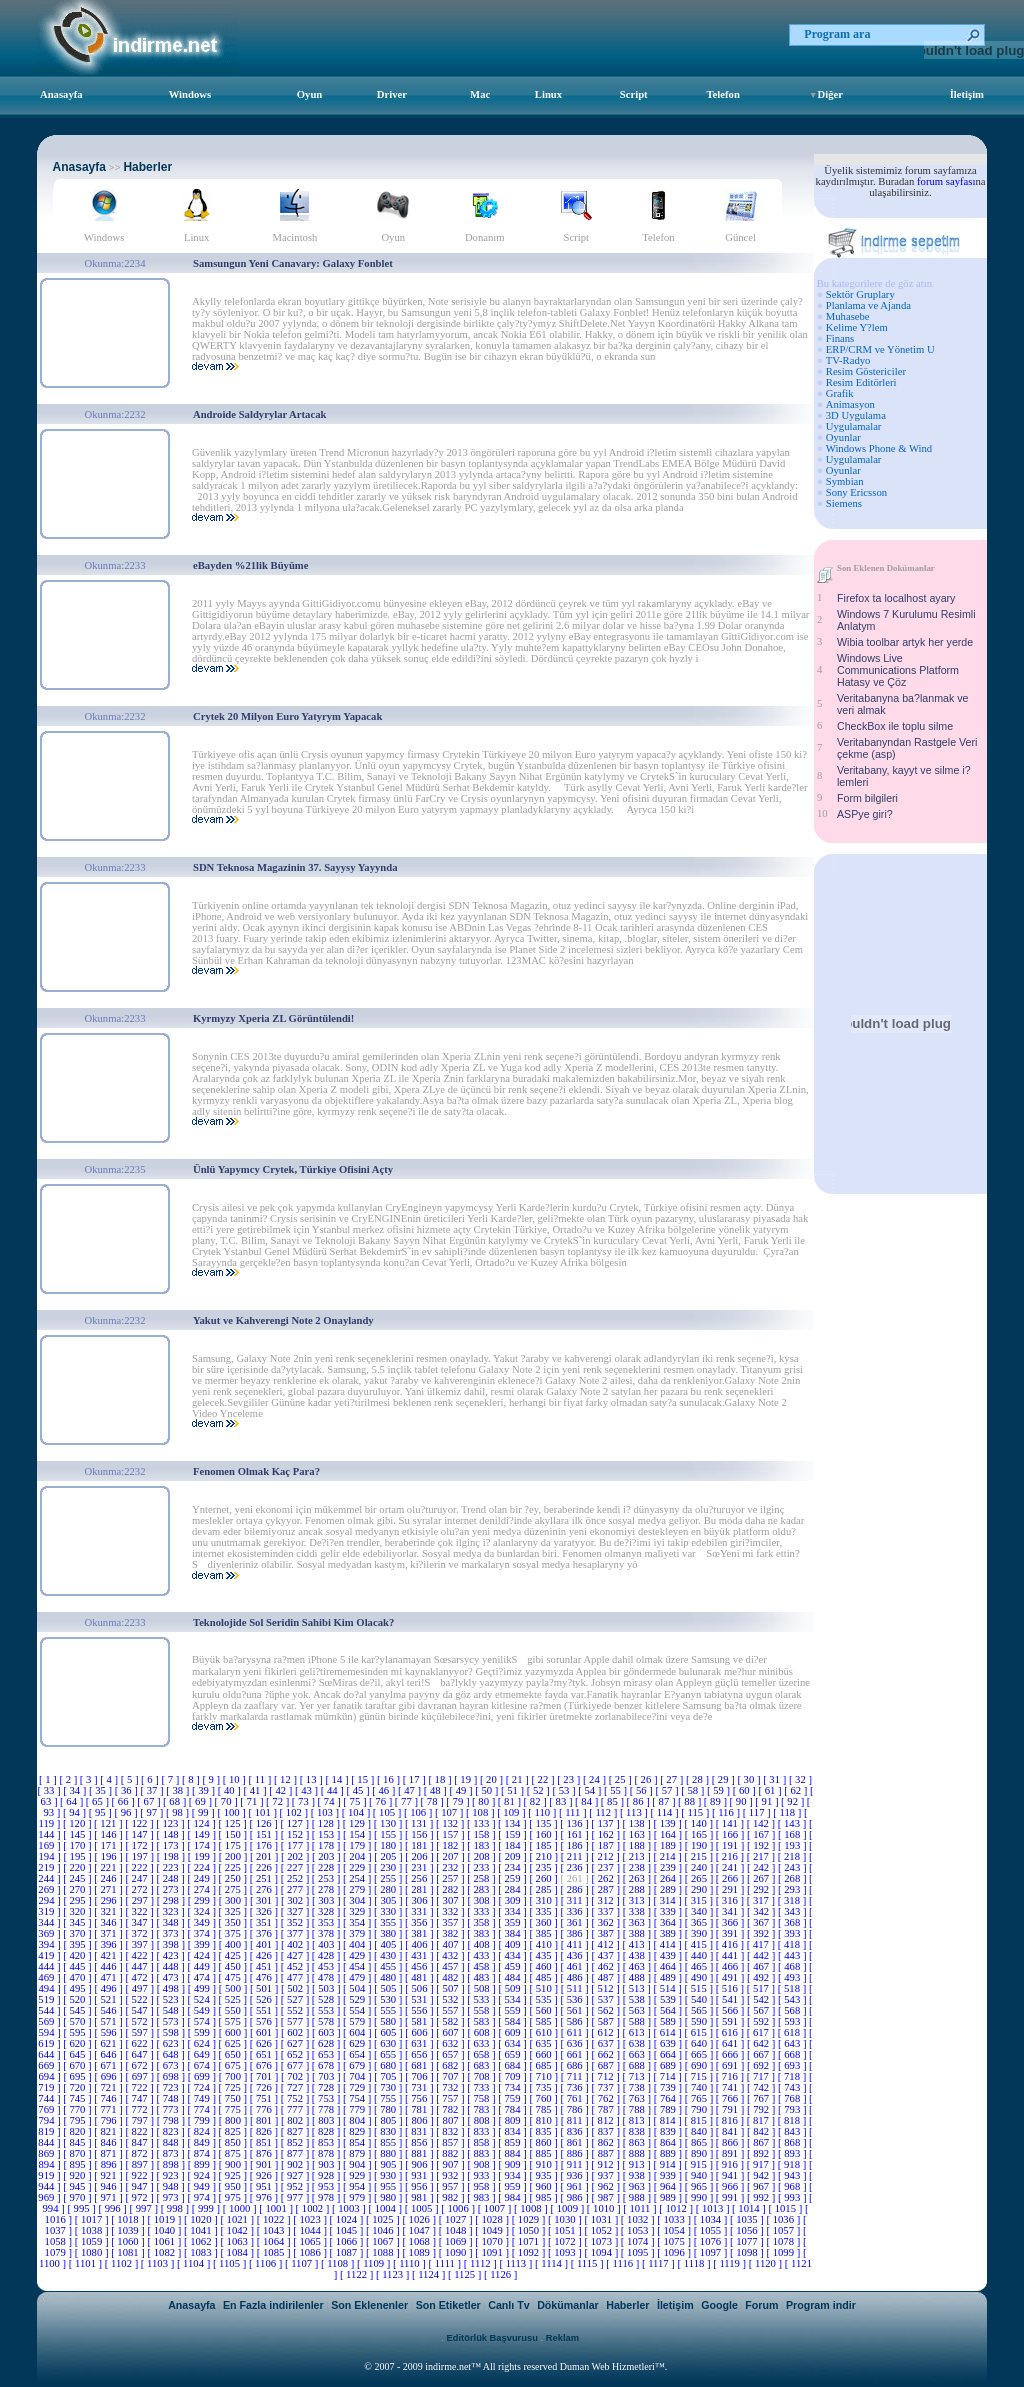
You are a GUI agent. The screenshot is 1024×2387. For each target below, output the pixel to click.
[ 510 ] (545, 1988)
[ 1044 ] (311, 2230)
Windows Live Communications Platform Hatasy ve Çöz (898, 670)
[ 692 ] (762, 2065)
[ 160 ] (544, 1834)
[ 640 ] (700, 2043)
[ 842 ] (762, 2131)
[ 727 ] (296, 2087)
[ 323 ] (171, 1911)
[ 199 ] (203, 1856)
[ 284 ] (513, 1889)
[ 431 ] (420, 1955)
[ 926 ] (265, 2175)
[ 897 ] (141, 2164)
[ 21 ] (519, 1779)
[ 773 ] (171, 2109)
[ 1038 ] (93, 2230)
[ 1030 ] (566, 2219)
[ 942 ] (762, 2175)
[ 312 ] (606, 1900)
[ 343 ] (793, 1911)
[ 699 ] (203, 2076)
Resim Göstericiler (866, 371)
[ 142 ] (762, 1823)
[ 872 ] (140, 2153)
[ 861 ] (575, 2142)
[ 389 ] (669, 1933)
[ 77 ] (408, 1801)
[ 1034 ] (712, 2219)
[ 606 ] (420, 2032)
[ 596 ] (109, 2032)
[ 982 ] (451, 2197)
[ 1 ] (49, 1779)
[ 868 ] (793, 2142)
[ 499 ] (203, 1988)
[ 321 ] (109, 1911)
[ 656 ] (420, 2054)
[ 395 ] (78, 1944)
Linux (548, 94)
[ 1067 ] (384, 2241)
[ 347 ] (140, 1922)
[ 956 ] (420, 2186)
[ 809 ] (514, 2120)
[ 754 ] (358, 2098)
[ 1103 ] (159, 2263)
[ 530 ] (389, 1999)
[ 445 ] (78, 1966)
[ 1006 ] (459, 2208)
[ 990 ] (700, 2197)
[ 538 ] (638, 1999)
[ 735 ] (544, 2087)
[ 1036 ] (784, 2219)
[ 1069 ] (457, 2241)
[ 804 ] (358, 2120)
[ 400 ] (234, 1944)
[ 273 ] (171, 1889)
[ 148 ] (171, 1834)
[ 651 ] (265, 2054)
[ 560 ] (544, 2010)
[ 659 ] (513, 2054)
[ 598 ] (172, 2032)
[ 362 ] (607, 1922)
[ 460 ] (544, 1966)
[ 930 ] (389, 2175)
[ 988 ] (638, 2197)
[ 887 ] (607, 2153)
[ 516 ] (731, 1988)
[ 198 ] (172, 1856)
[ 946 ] (109, 2186)
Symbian (845, 481)
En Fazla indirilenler (273, 2305)
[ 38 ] (179, 1790)
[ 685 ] (544, 2065)
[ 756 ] (420, 2098)
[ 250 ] (234, 1878)
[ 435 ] (544, 1955)
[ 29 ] (725, 1779)
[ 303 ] (327, 1900)
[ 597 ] (141, 2032)
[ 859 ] (513, 2142)
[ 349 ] (203, 1922)
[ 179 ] (358, 1845)
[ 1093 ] (566, 2252)
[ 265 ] (700, 1878)
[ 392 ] (762, 1933)
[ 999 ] (207, 2208)
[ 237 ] (607, 1867)
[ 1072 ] (566, 2241)
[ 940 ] (700, 2175)
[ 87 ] (665, 1801)
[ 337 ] (607, 1911)
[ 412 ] (606, 1944)
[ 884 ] (513, 2153)
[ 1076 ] (712, 2241)
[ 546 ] (109, 2010)
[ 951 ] (265, 2186)
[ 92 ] (794, 1801)
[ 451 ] (265, 1966)
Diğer (830, 94)
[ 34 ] (76, 1790)
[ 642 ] (762, 2043)
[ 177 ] (296, 1845)
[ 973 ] (171, 2197)
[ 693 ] (793, 2065)
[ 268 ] (793, 1878)
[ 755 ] (389, 2098)
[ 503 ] (327, 1988)
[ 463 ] (638, 1966)
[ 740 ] (700, 2087)
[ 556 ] (420, 2010)
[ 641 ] (731, 2043)
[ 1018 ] (129, 2219)
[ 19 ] (467, 1779)
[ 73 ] (305, 1801)
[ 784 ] (513, 2109)
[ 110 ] (543, 1812)
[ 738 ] (638, 2087)
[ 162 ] (607, 1834)
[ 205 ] (389, 1856)
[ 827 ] (296, 2131)
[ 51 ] (514, 1790)
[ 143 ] (793, 1823)
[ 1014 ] (750, 2208)
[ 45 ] (359, 1790)
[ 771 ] (109, 2109)
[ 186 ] (575, 1845)
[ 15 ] (364, 1779)
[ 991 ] (731, 2197)
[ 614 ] (669, 2032)
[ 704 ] (358, 2076)
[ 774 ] (203, 2109)
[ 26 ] (647, 1779)
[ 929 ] (358, 2175)
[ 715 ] (700, 2076)
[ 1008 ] (532, 2208)
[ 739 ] (669, 2087)
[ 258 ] (482, 1878)
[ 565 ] (700, 2010)
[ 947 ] (140, 2186)
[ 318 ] (793, 1900)
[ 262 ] (607, 1878)
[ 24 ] (596, 1779)
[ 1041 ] (202, 2230)
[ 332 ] (451, 1911)
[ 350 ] (234, 1922)
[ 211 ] (576, 1856)
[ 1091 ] (493, 2252)
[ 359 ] (513, 1922)
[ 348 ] (171, 1922)
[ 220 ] (78, 1867)
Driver (392, 94)
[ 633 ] (482, 2043)
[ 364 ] (669, 1922)
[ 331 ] (420, 1911)
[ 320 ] (78, 1911)
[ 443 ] (793, 1955)
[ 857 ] (451, 2142)
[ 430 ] (389, 1955)
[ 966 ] (731, 2186)
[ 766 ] (731, 2098)
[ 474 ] (203, 1977)
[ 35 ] (102, 1790)
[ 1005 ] (423, 2208)
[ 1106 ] (267, 2263)
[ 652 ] (296, 2054)
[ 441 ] (731, 1955)
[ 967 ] (762, 2186)
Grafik (840, 393)
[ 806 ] (420, 2120)
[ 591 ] (731, 2021)
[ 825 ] (234, 2131)
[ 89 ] (717, 1801)
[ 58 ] (694, 1790)
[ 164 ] (669, 1834)
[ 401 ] (265, 1944)
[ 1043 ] (275, 2230)
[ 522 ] (140, 1999)
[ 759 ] (513, 2098)
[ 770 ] (78, 2109)
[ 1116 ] (624, 2263)
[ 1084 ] (238, 2252)
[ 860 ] (544, 2142)
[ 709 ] (514, 2076)
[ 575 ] (234, 2021)
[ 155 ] (389, 1834)
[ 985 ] (544, 2197)
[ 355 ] (389, 1922)
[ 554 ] (358, 2010)
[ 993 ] (793, 2197)
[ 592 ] (762, 2021)
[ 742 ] (762, 2087)
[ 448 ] (171, 1966)
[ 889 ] (669, 2153)
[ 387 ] (607, 1933)
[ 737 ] (607, 2087)
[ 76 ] (382, 1801)
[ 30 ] (750, 1779)
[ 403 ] (327, 1944)
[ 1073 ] (602, 2241)
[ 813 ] (637, 2120)
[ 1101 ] (87, 2263)
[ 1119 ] (731, 2263)
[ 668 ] (793, 2054)
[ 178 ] (327, 1845)
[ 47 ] (411, 1790)
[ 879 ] (358, 2153)
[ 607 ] (451, 2032)
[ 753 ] (327, 2098)
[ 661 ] (575, 2054)
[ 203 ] (327, 1856)
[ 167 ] (762, 1834)
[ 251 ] (265, 1878)
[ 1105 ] (231, 2263)
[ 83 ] (562, 1801)
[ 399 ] (203, 1944)
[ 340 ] (700, 1911)
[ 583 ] (482, 2021)
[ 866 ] (731, 2142)
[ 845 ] (78, 2142)
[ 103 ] (326, 1812)
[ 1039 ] (129, 2230)
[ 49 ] (462, 1790)
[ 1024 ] (348, 2219)
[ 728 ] (327, 2087)
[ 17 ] (416, 1779)
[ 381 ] (420, 1933)
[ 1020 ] (202, 2219)
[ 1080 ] (93, 2252)
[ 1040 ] (166, 2230)
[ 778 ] (327, 2109)
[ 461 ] (575, 1966)
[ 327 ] (296, 1911)
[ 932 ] (451, 2175)
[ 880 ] (389, 2153)
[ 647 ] (140, 2054)
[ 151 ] (265, 1834)
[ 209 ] (514, 1856)
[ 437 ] (607, 1955)
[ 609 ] (514, 2032)
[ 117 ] (758, 1812)
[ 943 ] (793, 2175)
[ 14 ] (338, 1779)
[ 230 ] (389, 1867)
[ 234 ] (513, 1867)
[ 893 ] (793, 2153)
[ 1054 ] (675, 2230)
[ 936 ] (575, 2175)
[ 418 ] (793, 1944)
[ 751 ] (265, 2098)
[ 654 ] (358, 2054)
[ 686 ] (575, 2065)
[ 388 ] (638, 1933)
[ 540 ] (700, 1999)
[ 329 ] (358, 1911)
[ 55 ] (617, 1790)
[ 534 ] (513, 1999)
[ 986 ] (575, 2197)
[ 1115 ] (589, 2263)
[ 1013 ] (714, 2208)
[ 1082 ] (166, 2252)
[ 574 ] (203, 2021)
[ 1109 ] (375, 2263)
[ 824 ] (203, 2131)
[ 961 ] (575, 2186)
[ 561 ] (575, 2010)
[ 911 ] (576, 2164)
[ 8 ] (192, 1779)
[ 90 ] (743, 1801)
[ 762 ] (607, 2098)
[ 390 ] (700, 1933)
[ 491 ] (731, 1977)
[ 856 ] (420, 2142)
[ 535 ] (544, 1999)
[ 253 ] (327, 1878)
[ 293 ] (793, 1889)
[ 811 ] (576, 2120)
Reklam (562, 2338)
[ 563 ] (638, 2010)
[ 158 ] (482, 1834)
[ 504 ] (358, 1988)
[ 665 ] (700, 2054)
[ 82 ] (537, 1801)
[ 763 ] (638, 2098)
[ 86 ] (640, 1801)
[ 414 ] (669, 1944)
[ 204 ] (358, 1856)
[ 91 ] (768, 1801)
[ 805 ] (389, 2120)
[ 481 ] (420, 1977)
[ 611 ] (576, 2032)
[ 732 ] (451, 2087)
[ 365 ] (700, 1922)
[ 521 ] (109, 1999)
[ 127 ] (296, 1823)
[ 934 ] (513, 2175)
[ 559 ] (513, 2010)
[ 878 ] (327, 2153)
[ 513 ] (637, 1988)
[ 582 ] (451, 2021)
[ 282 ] (451, 1889)
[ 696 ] (109, 2076)
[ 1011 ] (641, 2208)
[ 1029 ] (530, 2219)
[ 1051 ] (566, 2230)
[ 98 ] (179, 1812)
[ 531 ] (420, 1999)
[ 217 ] (762, 1856)
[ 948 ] (171, 2186)
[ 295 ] (78, 1900)
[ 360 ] (544, 1922)
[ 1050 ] (530, 2230)
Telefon (722, 94)
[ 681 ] (420, 2065)
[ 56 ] (643, 1790)
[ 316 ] (731, 1900)
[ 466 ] (731, 1966)
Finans (840, 338)
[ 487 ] (607, 1977)
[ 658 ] (482, 2054)
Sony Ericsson (856, 492)
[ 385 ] (544, 1933)
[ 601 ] (265, 2032)
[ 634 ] (513, 2043)
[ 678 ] (327, 2065)
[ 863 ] (638, 2142)
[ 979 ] (358, 2197)
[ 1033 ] (675, 2219)
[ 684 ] (513, 2065)
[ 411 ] (576, 1944)
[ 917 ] (762, 2164)
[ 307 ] (451, 1900)
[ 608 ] (482, 2032)
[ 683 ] (482, 2065)
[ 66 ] (125, 1801)
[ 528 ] (327, 1999)
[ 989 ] (669, 2197)
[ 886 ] (575, 2153)
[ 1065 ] (311, 2241)
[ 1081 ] (129, 2252)
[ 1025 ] (384, 2219)
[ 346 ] (109, 1922)
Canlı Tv (508, 2305)
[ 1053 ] (639, 2230)
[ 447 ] (140, 1966)
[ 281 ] (420, 1889)
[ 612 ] (606, 2032)
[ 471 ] (109, 1977)
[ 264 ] (669, 1878)
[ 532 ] (451, 1999)
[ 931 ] (420, 2175)
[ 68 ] (176, 1801)
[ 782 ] (451, 2109)
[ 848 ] (171, 2142)
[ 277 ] (296, 1889)
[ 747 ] (140, 2098)
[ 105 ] (388, 1812)
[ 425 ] (234, 1955)
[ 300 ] (234, 1900)
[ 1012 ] (677, 2208)
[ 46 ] (385, 1790)
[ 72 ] (279, 1801)
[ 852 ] (296, 2142)
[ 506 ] (420, 1988)
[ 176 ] (265, 1845)
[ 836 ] (575, 2131)
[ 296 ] (109, 1900)
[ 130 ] (389, 1823)
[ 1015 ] (787, 2208)
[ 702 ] (296, 2076)
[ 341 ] (731, 1911)
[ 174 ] (203, 1845)
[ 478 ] (327, 1977)
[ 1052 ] (602, 2230)
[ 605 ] (389, 2032)
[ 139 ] (669, 1823)
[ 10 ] (236, 1779)
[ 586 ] (575, 2021)
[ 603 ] (327, 2032)
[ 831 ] (420, 2131)
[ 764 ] (669, 2098)
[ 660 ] (544, 2054)
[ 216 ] (731, 1856)
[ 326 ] (265, 1911)
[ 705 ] (389, 2076)
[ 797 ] (141, 2120)
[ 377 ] (296, 1933)
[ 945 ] (78, 2186)
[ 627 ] (296, 2043)
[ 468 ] (793, 1966)
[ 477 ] (296, 1977)
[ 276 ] (265, 1889)
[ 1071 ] (530, 2241)
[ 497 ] (141, 1988)
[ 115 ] (696, 1812)
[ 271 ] (109, 1889)
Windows (190, 94)
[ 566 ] (731, 2010)
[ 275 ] (234, 1889)
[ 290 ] (700, 1889)
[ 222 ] (140, 1867)
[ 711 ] (576, 2076)
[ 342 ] (762, 1911)
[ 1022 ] (275, 2219)
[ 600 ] (234, 2032)
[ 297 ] (141, 1900)
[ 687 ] (607, 2065)
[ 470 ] (78, 1977)
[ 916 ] (731, 2164)
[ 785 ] (544, 2109)
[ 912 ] (606, 2164)
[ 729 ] (358, 2087)
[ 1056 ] (748, 2230)
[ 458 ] (482, 1966)
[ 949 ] (203, 2186)
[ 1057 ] (784, 2230)
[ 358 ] (482, 1922)
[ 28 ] (699, 1779)
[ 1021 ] (238, 2219)
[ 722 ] (140, 2087)
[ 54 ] (591, 1790)
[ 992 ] (762, 2197)
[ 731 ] (420, 2087)
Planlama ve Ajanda (868, 305)
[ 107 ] (450, 1812)
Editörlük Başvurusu (492, 2338)
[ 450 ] (234, 1966)
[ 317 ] (762, 1900)
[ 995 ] (82, 2208)
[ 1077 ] (748, 2241)
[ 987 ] (607, 2197)
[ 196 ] (109, 1856)
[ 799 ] (203, 2120)
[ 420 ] (78, 1955)
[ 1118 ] (696, 2263)
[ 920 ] (78, 2175)
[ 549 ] (203, 2010)
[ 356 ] (420, 1922)
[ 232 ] (451, 1867)
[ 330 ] (389, 1911)
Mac (480, 94)
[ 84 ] (588, 1801)
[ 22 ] (544, 1779)
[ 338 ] (638, 1911)
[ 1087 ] (348, 2252)
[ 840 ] (700, 2131)
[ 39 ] (205, 1790)
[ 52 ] (540, 1790)
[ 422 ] (140, 1955)
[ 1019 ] (166, 2219)
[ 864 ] (669, 2142)
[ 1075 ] (675, 2241)
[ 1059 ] (93, 2241)
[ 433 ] (482, 1955)
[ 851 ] (265, 2142)
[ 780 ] (389, 2109)
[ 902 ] (296, 2164)
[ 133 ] (482, 1823)
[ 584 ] (513, 2021)
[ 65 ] (99, 1801)
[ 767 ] (762, 2098)
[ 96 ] (127, 1812)
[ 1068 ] (420, 2241)
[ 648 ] (171, 2054)
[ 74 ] (331, 1801)
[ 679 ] (358, 2065)
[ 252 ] (296, 1878)
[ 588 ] (638, 2021)
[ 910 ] (545, 2164)
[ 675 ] (234, 2065)
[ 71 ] (253, 1801)
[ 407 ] (451, 1944)
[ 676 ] (265, 2065)
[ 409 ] (514, 1944)
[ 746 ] (109, 2098)
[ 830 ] (389, 2131)
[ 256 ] (420, 1878)
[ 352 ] (296, 1922)
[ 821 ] (109, 2131)
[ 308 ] (482, 1900)
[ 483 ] (482, 1977)
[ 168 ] (793, 1834)
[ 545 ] (78, 2010)
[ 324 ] (203, 1911)
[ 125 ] (233, 1823)
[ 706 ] (420, 2076)
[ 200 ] (234, 1856)
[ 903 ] (327, 2164)
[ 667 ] (762, 2054)
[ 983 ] (482, 2197)
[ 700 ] (234, 2076)
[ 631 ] (420, 2043)
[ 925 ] (234, 2175)
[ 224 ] (203, 1867)
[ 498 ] (172, 1988)
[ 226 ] (265, 1867)
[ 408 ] (482, 1944)
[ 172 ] (140, 1845)
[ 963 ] (638, 2186)
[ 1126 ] (500, 2274)
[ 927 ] (296, 2175)
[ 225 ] (234, 1867)
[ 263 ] (638, 1878)
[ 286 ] (575, 1889)
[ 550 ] (234, 2010)
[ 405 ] (389, 1944)
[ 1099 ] (784, 2252)
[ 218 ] (793, 1856)
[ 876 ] (265, 2153)
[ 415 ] (700, 1944)
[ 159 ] (513, 1834)
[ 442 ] (762, 1955)
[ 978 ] (327, 2197)
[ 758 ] (482, 2098)
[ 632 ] (451, 2043)
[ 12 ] (287, 1779)
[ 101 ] (264, 1812)
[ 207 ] (451, 1856)
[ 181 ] (420, 1845)
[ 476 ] (265, 1977)
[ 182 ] (451, 1845)
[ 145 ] (78, 1834)
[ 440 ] (700, 1955)
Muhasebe (848, 316)
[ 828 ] (327, 2131)
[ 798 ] (172, 2120)
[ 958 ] (482, 2186)
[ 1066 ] (348, 2241)
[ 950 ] (234, 2186)
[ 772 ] (140, 2109)
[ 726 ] (265, 2087)
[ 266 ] (731, 1878)
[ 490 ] (700, 1977)
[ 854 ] (358, 2142)
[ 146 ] (109, 1834)
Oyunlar (843, 437)
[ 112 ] (604, 1812)
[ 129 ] (358, 1823)
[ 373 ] (171, 1933)
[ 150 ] (234, 1834)
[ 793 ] (793, 2109)
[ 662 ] (607, 2054)
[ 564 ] (669, 2010)
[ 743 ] (793, 2087)
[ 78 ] (434, 1801)
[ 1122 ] (358, 2274)
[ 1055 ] (712, 2230)
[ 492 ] (762, 1977)
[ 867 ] (762, 2142)
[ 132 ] (451, 1823)
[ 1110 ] (411, 2263)
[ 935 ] (544, 2175)
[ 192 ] (762, 1845)
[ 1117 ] (660, 2263)
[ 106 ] (419, 1812)
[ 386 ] (575, 1933)
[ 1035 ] (748, 2219)
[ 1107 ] (303, 2263)
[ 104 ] (357, 1812)
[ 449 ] (203, 1966)
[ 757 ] (451, 2098)
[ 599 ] (203, 2032)
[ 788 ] (638, 2109)
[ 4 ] (110, 1779)
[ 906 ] (420, 2164)
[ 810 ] (545, 2120)
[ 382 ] (451, 1933)
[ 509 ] (514, 1988)
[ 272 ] (140, 1889)
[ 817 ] (762, 2120)
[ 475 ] (234, 1977)
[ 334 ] (513, 1911)
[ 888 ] (638, 2153)
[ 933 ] (482, 2175)
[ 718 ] (793, 2076)
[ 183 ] (482, 1845)
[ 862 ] (607, 2142)
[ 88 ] (691, 1801)
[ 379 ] (358, 1933)
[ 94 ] (76, 1812)
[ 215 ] (700, 1856)
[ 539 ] (669, 1999)
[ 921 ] (109, 2175)
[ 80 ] (485, 1801)
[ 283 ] (482, 1889)
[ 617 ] (762, 2032)
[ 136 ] (575, 1823)
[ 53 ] (565, 1790)
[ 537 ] (607, 1999)
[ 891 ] (731, 2153)
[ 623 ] (171, 2043)
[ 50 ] (488, 1790)
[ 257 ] (451, 1878)
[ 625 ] (234, 2043)
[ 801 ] (265, 2120)
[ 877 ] (296, 2153)
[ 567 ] (762, 2010)
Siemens (844, 503)
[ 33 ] (50, 1790)
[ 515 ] (700, 1988)
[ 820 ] (78, 2131)
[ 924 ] (203, 2175)
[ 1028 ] (493, 2219)
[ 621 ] (109, 2043)
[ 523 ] (171, 1999)
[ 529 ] (358, 1999)
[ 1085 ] (275, 2252)
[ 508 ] (482, 1988)
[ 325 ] (234, 1911)
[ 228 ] (327, 1867)
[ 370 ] (78, 1933)
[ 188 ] (638, 1845)
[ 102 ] (295, 1812)
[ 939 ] (669, 2175)
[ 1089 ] (420, 2252)
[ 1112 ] (482, 2263)
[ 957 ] (451, 2186)
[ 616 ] (731, 2032)
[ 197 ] (141, 1856)
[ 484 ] (513, 1977)
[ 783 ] (482, 2109)
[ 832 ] (451, 2131)
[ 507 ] (451, 1988)
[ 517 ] (762, 1988)
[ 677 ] (296, 2065)
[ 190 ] (700, 1845)
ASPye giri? (865, 814)
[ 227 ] (296, 1867)
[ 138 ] (637, 1823)
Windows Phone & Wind (879, 448)
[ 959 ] (513, 2186)
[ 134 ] (513, 1823)
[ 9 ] (212, 1779)
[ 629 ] (358, 2043)
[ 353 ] (327, 1922)
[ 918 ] (793, 2164)
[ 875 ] (234, 2153)
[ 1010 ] (605, 2208)
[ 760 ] (544, 2098)
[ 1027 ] (457, 2219)
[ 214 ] (669, 1856)
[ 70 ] (228, 1801)
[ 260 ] (544, 1878)
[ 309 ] (514, 1900)
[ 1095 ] (639, 2252)
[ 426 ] (265, 1955)
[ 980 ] (389, 2197)
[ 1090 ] (457, 2252)
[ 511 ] (576, 1988)
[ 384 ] (513, 1933)
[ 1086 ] (311, 2252)
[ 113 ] (635, 1812)
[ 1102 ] (123, 2263)
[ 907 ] (451, 2164)
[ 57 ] (668, 1790)
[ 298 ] (172, 1900)
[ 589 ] (669, 2021)
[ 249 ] (203, 1878)
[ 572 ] (140, 2021)
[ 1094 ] (602, 2252)
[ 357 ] (451, 1922)
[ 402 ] (296, 1944)
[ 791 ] (731, 2109)
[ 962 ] (607, 2186)
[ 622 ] (140, 2043)
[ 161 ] (575, 1834)
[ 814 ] (669, 2120)
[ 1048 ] (457, 2230)
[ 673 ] (171, 2065)
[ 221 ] (109, 1867)
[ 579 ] (358, 2021)
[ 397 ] (141, 1944)
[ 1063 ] (238, 2241)
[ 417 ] (762, 1944)
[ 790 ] (700, 2109)
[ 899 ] (203, 2164)
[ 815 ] (700, 2120)
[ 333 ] (482, 1911)
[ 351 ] (265, 1922)
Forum (761, 2305)
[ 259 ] (513, 1878)
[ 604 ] (358, 2032)
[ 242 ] (762, 1867)
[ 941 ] (731, 2175)
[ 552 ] (296, 2010)
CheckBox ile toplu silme (895, 726)
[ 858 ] (482, 2142)
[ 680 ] (389, 2065)
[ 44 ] (334, 1790)
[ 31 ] (776, 1779)
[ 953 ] (327, 2186)
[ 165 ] (700, 1834)
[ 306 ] (420, 1900)
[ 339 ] (669, 1911)
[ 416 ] (731, 1944)
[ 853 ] (327, 2142)
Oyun (309, 94)
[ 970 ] (78, 2197)
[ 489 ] (669, 1977)
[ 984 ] (513, 2197)
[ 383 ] (482, 1933)
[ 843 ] (793, 2131)
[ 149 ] (203, 1834)
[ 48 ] (437, 1790)
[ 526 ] (265, 1999)
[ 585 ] (544, 2021)
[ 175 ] (234, 1845)
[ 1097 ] (712, 2252)
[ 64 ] (73, 1801)
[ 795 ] (78, 2120)
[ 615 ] (700, 2032)
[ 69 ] (202, 1801)
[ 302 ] (296, 1900)
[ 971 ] (109, 2197)
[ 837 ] (607, 2131)
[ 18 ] (441, 1779)
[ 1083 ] (202, 2252)
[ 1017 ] (93, 2219)
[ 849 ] (203, 2142)
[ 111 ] (574, 1812)
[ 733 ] (482, 2087)
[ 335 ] (544, 1911)
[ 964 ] (669, 2186)
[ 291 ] (731, 1889)
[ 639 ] (669, 2043)
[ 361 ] (575, 1922)
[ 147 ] (140, 1834)
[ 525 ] (234, 1999)
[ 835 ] (544, 2131)
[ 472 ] (140, 1977)
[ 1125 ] (466, 2274)
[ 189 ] (669, 1845)
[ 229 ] (358, 1867)
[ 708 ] (482, 2076)
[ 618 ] (793, 2032)
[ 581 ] (420, 2021)
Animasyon (850, 404)
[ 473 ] (171, 1977)
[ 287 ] (607, 1889)
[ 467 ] (762, 1966)
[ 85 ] (614, 1801)
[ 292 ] (762, 1889)
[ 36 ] (128, 1790)
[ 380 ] (389, 1933)
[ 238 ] (638, 1867)
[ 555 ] (389, 2010)
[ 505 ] (389, 1988)
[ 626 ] (265, 2043)
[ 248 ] (171, 1878)
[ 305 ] (389, 1900)
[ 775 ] (234, 2109)
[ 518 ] (793, 1988)
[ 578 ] (327, 2021)
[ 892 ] (762, 2153)
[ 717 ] (762, 2076)
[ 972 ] (140, 2197)
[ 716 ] (731, 2076)
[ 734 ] (513, 2087)
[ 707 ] (451, 2076)
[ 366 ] (731, 1922)
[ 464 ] (669, 1966)
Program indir (821, 2305)
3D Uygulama (856, 415)
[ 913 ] (637, 2164)
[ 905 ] (389, 2164)
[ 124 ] (202, 1823)
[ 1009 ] (568, 2208)
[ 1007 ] (496, 2208)
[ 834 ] (513, 2131)
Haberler (147, 167)
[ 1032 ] (639, 2219)
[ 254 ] (358, 1878)
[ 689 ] (669, 2065)
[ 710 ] (545, 2076)
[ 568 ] (793, 2010)
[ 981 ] (420, 2197)
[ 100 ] (232, 1812)
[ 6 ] (151, 1779)
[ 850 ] (234, 2142)
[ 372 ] (140, 1933)
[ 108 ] (481, 1812)
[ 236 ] (575, 1867)
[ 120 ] (78, 1823)
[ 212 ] (606, 1856)
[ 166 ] (731, 1834)
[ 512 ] (606, 1988)
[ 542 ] (762, 1999)
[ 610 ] (545, 2032)
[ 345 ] (78, 1922)
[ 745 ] (78, 2098)
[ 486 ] (575, 1977)
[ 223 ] (171, 1867)
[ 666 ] (731, 2054)
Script (634, 94)
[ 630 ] (389, 2043)
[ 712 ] (606, 2076)
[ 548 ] (171, 2010)
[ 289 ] (669, 1889)
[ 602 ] (296, 2032)
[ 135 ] (544, 1823)
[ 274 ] (203, 1889)
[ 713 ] (637, 2076)
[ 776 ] (265, 2109)
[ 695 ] (78, 2076)
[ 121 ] (109, 1823)
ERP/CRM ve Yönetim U (880, 349)
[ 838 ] (638, 2131)
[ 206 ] (420, 1856)
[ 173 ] (171, 1845)
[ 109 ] (512, 1812)
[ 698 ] (172, 2076)
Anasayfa (61, 94)
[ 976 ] (265, 2197)
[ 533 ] (482, 1999)
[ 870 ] (78, 2153)
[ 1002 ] (314, 2208)
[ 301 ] (265, 1900)
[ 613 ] (637, 2032)
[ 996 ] (113, 2208)
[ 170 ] (78, 1845)
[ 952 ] (296, 2186)
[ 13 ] (313, 1779)
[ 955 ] (389, 2186)
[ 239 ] (669, 1867)
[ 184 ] (513, 1845)
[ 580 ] (389, 2021)
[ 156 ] (420, 1834)
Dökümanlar (568, 2305)
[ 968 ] (793, 2186)
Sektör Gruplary (860, 294)
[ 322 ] (140, 1911)
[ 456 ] (420, 1966)
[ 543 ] (793, 1999)
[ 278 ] (327, 1889)
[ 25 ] (622, 1779)
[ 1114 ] (553, 2263)
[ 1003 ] (350, 2208)
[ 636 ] (575, 2043)
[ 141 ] (731, 1823)
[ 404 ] (358, 1944)
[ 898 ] (172, 2164)
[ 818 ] (793, 2120)
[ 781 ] (420, 2109)
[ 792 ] (762, 2109)
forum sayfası (946, 181)
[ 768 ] (793, 2098)
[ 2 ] (69, 1779)
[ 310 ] (545, 1900)
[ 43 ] (308, 1790)
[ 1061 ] (166, 2241)
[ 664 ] (669, 2054)
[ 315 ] (700, 1900)
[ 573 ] (171, 2021)
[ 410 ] (545, 1944)
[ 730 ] (389, 2087)
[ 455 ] (389, 1966)
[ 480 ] (389, 1977)
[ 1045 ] (348, 2230)
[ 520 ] (78, 1999)
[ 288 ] (638, 1889)
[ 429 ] (358, 1955)
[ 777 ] (296, 2109)
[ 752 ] (296, 2098)
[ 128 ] (327, 1823)
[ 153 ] (327, 1834)
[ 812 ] (606, 2120)
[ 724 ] (203, 2087)
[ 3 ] (90, 1779)
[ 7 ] (172, 1779)
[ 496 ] (109, 1988)
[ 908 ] (482, 2164)
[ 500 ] (234, 1988)
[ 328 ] (327, 1911)
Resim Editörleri (861, 382)
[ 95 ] (102, 1812)
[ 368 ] (793, 1922)
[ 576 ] (265, 2021)
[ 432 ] (451, 1955)
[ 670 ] (78, 2065)
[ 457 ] (451, 1966)
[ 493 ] (793, 1977)
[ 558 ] (482, 2010)
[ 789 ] (669, 2109)
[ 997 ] (145, 2208)
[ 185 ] (544, 1845)
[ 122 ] (140, 1823)
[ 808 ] (482, 2120)
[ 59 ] (720, 1790)
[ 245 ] (78, 1878)
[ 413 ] (637, 1944)
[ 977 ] (296, 2197)
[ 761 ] (575, 2098)
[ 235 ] (544, 1867)
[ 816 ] (731, 2120)
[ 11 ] (261, 1779)
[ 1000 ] (241, 2208)
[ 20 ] (493, 1779)
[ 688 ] (638, 2065)
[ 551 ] (265, 2010)
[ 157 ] (451, 1834)
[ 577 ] (296, 2021)
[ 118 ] (788, 1812)
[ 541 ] (731, 1999)
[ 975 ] (234, 2197)
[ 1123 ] (394, 2274)
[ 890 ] (700, 2153)
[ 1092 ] (530, 2252)
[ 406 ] (420, 1944)
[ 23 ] (570, 1779)
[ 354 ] (358, 1922)
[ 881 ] (420, 2153)
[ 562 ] (607, 2010)
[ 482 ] (451, 1977)
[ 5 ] (131, 1779)
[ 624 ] (203, 2043)
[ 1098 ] (748, 2252)
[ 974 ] (203, 2197)
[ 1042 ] (238, 2230)
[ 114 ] (666, 1812)
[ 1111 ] (446, 2263)
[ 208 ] (482, 1856)
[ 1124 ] (430, 2274)
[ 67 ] (150, 1801)
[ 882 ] (451, 2153)
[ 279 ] (358, 1889)
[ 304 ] (358, 1900)
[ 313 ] (637, 1900)
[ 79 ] (459, 1801)
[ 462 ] (607, 1966)
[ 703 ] (327, 2076)
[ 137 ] (606, 1823)
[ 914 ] (669, 2164)
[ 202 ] (296, 1856)
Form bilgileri (867, 798)
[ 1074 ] (639, 2241)
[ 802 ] (296, 2120)
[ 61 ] (771, 1790)
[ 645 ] (78, 2054)
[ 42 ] (282, 1790)
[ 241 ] (731, 1867)
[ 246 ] (109, 1878)
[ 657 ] (451, 2054)
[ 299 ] (203, 1900)
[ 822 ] (140, 2131)
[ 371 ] (109, 1933)
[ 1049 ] (493, 2230)
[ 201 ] (265, 1856)
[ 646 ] (109, 2054)
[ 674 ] (203, 2065)
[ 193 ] (793, 1845)
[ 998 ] (176, 2208)
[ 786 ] (575, 2109)
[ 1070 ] (493, 2241)
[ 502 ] (296, 1988)
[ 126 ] (264, 1823)
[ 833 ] (482, 2131)
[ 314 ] (669, 1900)
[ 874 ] (203, 2153)
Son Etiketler (448, 2305)
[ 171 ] (109, 1845)
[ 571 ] (109, 2021)
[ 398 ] (172, 1944)
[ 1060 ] (129, 2241)
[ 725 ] (234, 2087)
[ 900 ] (234, 2164)
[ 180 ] (389, 1845)
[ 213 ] (637, 1856)
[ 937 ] (607, 2175)
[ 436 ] (575, 1955)
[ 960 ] (544, 2186)
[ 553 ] (327, 2010)
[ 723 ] (171, 2087)
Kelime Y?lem (857, 327)
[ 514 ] (669, 1988)
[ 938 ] (638, 2175)
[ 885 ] (544, 2153)
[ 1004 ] (386, 2208)
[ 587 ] (607, 2021)
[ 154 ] (358, 1834)
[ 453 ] (327, 1966)
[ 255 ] (389, 1878)
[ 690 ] (700, 2065)
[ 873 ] (171, 2153)
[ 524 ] (203, 1999)
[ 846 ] (109, 2142)
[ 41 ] (256, 1790)
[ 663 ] (638, 2054)
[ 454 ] (358, 1966)
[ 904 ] (358, 2164)
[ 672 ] (140, 2065)
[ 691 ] (731, 2065)
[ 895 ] (78, 2164)
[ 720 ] (78, 2087)
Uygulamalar (854, 426)
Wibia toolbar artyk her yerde (905, 642)
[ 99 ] (205, 1812)
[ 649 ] (203, 2054)
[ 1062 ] (202, 2241)
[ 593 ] (793, 2021)
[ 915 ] (700, 2164)
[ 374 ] (203, 1933)
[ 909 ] (514, 2164)
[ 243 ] (793, 1867)
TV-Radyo (848, 360)
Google (719, 2305)
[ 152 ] (296, 1834)
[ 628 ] (327, 2043)
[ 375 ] (234, 1933)
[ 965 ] (700, 2186)
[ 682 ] (451, 2065)
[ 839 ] (669, 2131)
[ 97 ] (153, 1812)
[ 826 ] (265, 2131)
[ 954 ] (358, 2186)
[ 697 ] (141, 2076)
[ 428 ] (327, 1955)
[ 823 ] (171, 2131)
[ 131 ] (420, 1823)
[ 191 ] (731, 1845)
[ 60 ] (746, 1790)
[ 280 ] (389, 1889)
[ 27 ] (673, 1779)
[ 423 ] (171, 1955)
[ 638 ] (638, 2043)
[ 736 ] (575, 2087)
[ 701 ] (265, 2076)
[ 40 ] (231, 1790)
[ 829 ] (358, 2131)
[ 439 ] (669, 1955)
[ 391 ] (731, 1933)
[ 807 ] (451, 2120)
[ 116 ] (727, 1812)
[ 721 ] (109, 2087)
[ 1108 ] (339, 2263)
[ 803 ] (327, 2120)
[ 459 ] (513, 1966)
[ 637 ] (607, 2043)
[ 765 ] (700, 2098)
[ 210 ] (545, 1856)
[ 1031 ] (602, 2219)
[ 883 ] (482, 2153)
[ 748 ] (171, 2098)
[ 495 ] (78, 1988)
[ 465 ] (700, 1966)
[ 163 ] (638, 1834)
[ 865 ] (700, 2142)
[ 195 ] (78, 1856)
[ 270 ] (78, 1889)
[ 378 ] (327, 1933)
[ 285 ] (544, 1889)
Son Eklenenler (369, 2305)
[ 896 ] (109, 2164)
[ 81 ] (511, 1801)
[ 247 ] (140, 1878)
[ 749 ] (203, 2098)
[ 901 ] (265, 2164)
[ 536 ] (575, 1999)
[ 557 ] (451, 2010)
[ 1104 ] (195, 2263)
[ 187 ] (607, 1845)
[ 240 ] (700, 1867)
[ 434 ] (513, 1955)
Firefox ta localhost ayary (896, 598)
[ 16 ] (390, 1779)
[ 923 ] (171, 2175)
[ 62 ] (797, 1790)
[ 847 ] (140, 2142)
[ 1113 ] (517, 2263)
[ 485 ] (544, 1977)
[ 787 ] (607, 2109)
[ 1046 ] (384, 2230)
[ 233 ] (482, 1867)
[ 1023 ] (311, 2219)
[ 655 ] (389, 2054)
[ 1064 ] (275, 2241)
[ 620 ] (78, 2043)
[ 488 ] (638, 1977)
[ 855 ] (389, 2142)
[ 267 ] (762, 1878)
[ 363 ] (638, 1922)
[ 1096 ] (675, 2252)
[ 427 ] (296, 1955)
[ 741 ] (731, 2087)
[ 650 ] (234, 2054)
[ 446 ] (109, 1966)
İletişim (675, 2305)
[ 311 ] (576, 1900)
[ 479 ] (358, 1977)
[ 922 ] (140, 2175)
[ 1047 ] (420, 2230)
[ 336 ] (575, 1911)
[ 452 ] (296, 1966)
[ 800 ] (234, 2120)
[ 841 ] (731, 2131)
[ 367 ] (762, 1922)
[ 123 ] (171, 1823)
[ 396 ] (109, 1944)
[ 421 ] (109, 1955)
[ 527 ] (296, 1999)
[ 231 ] (420, 1867)
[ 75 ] (356, 1801)
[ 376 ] (265, 1933)
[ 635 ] (544, 2043)
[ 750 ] (234, 2098)
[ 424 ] (203, 1955)
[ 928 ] (327, 2175)
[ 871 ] (109, 2153)
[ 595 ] (78, 2032)
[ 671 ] (109, 2065)
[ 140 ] (700, 1823)
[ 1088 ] (384, 2252)
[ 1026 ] (420, 2219)
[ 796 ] (109, 2120)
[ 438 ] (638, 1955)
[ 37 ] (153, 1790)
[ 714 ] (669, 2076)
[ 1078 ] (784, 2241)
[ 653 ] (327, 2054)
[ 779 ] (358, 2109)
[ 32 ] (800, 1779)
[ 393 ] (793, 1933)
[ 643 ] (793, 2043)
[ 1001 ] (277, 2208)
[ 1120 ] (767, 2263)
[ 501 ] (265, 1988)
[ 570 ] (78, 2021)
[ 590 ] (700, 2021)
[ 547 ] (140, 2010)
